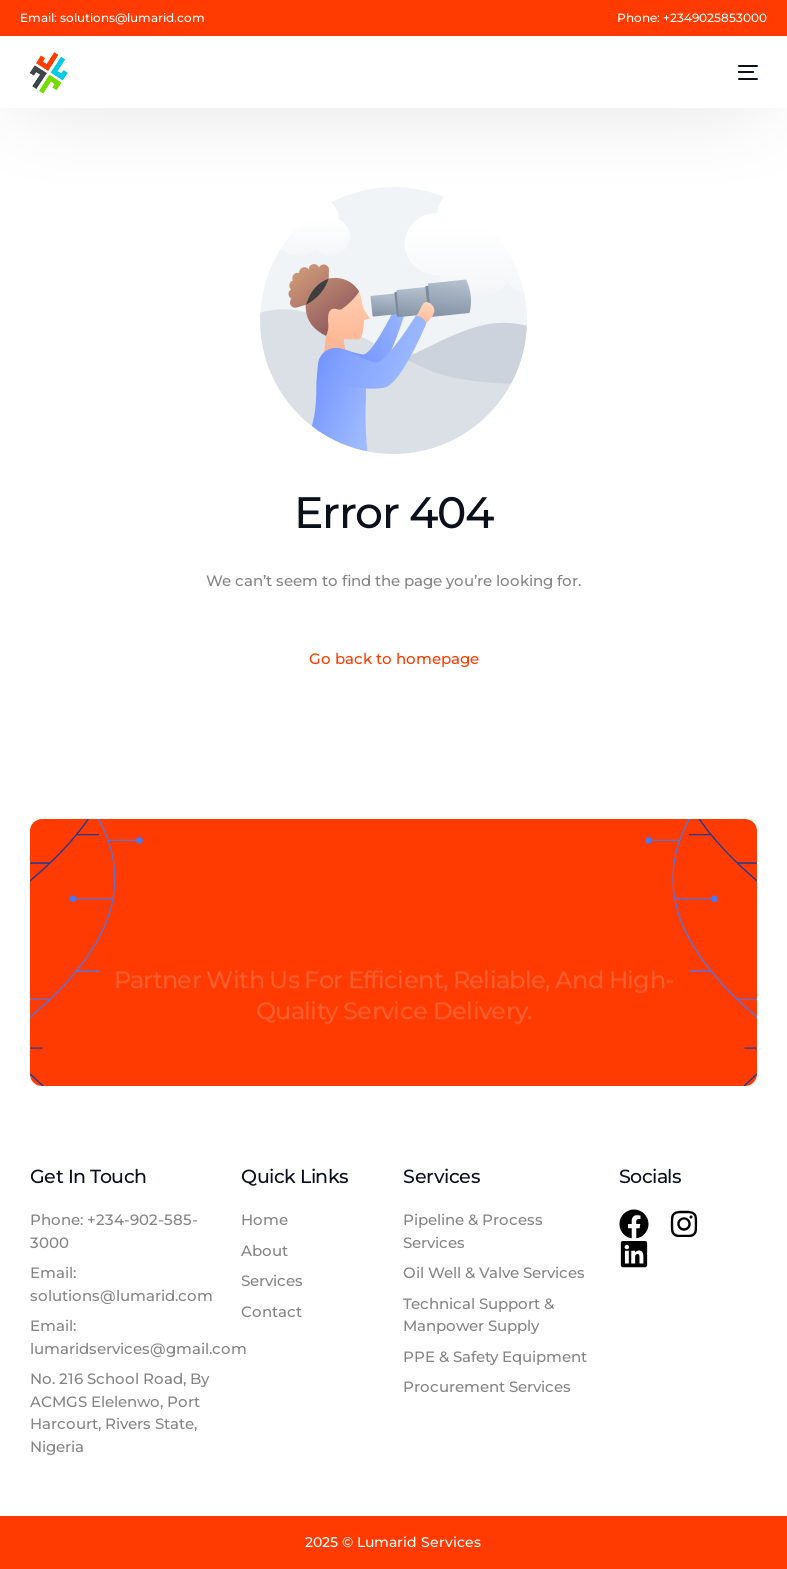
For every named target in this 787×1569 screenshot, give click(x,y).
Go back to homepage (394, 658)
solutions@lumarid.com (132, 18)
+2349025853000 (715, 18)
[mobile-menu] (736, 72)
